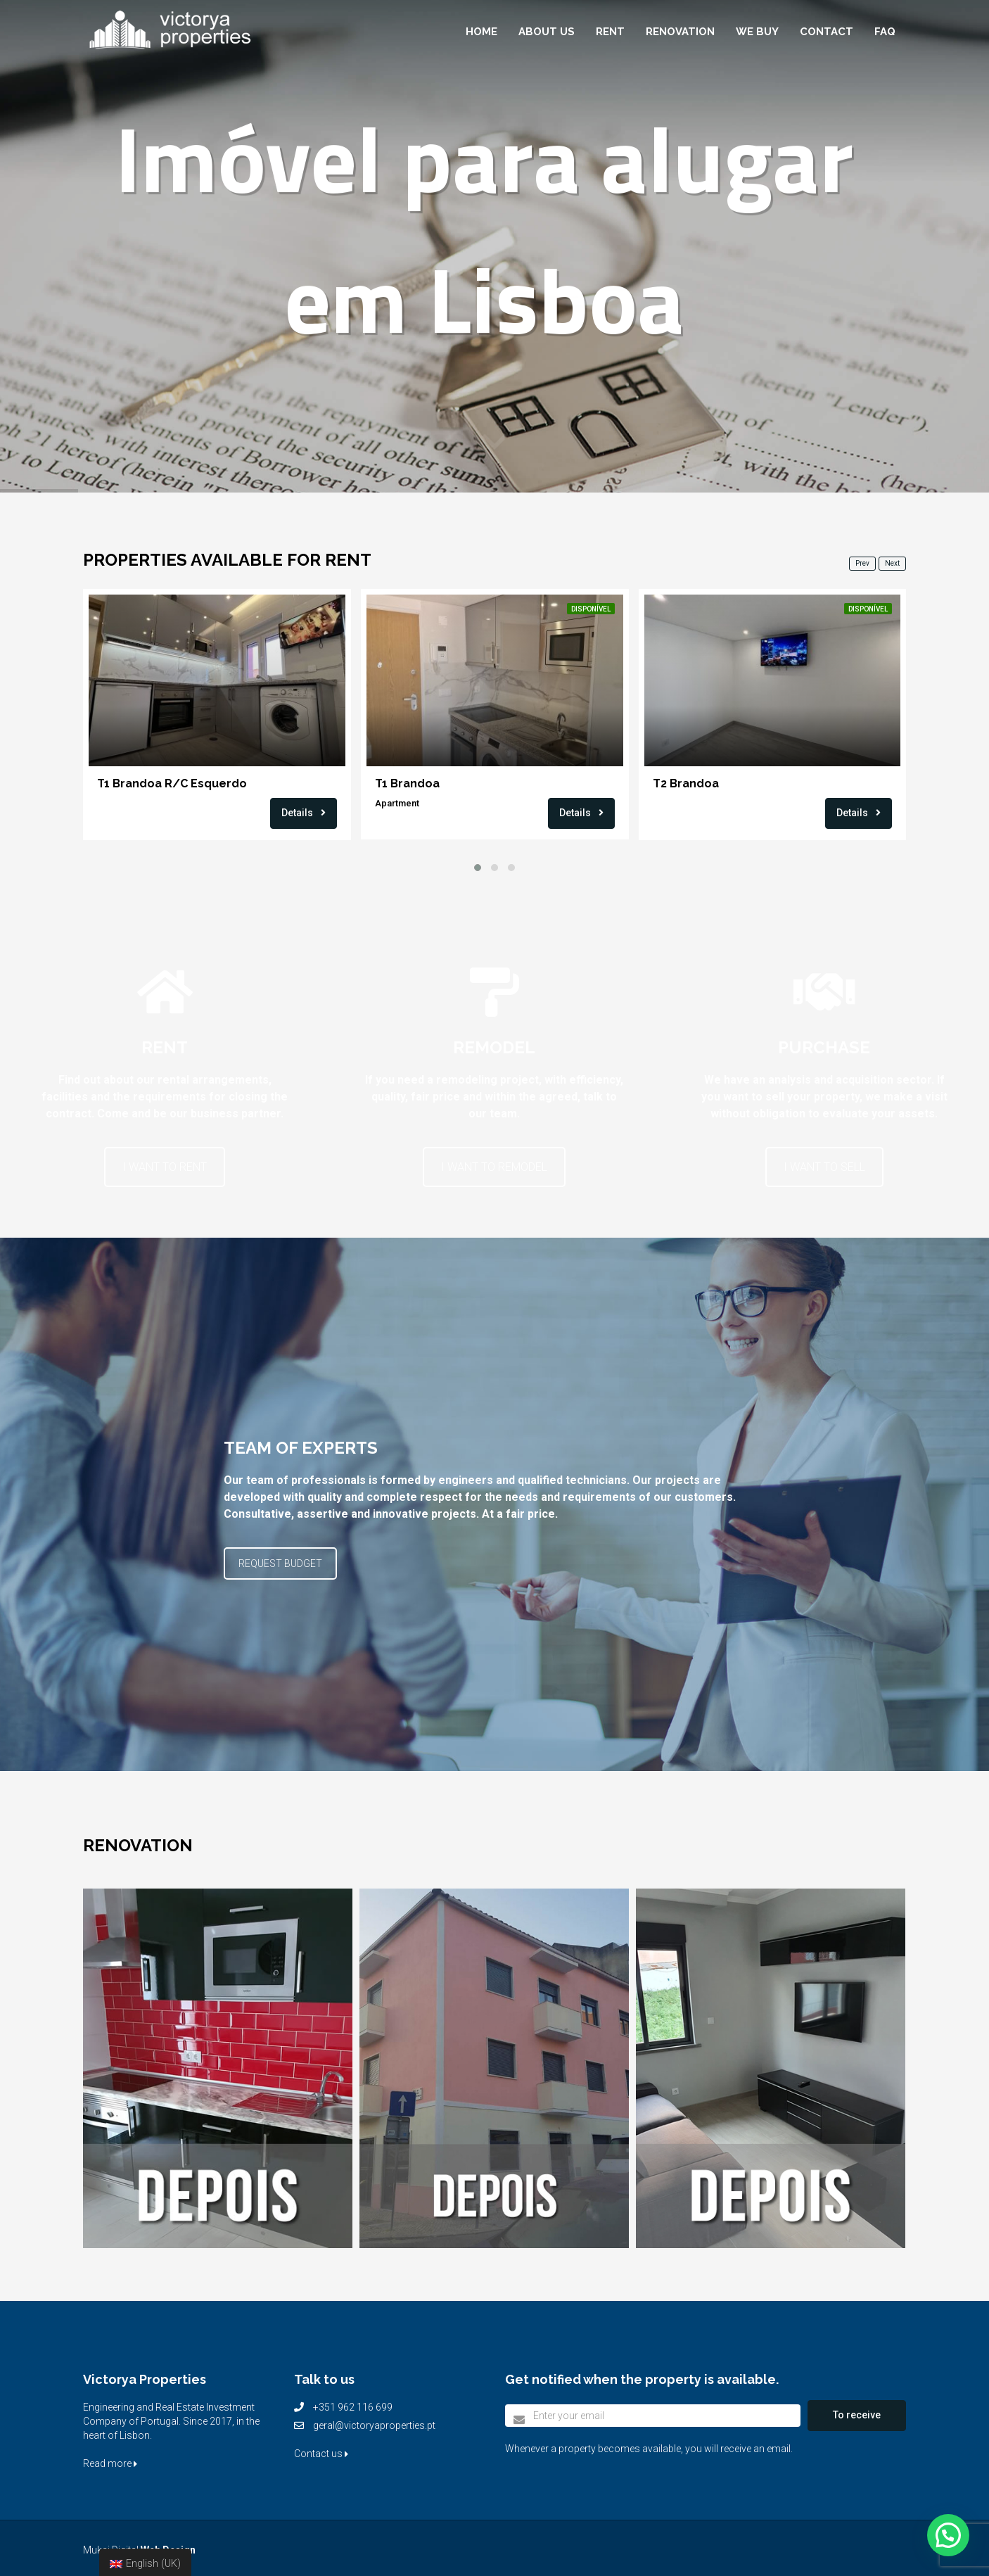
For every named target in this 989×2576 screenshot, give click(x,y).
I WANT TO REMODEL (494, 1167)
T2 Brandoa (686, 783)
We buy (757, 31)
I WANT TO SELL (824, 1167)
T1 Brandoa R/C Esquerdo (172, 783)
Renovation (680, 31)
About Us (546, 31)
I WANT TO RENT (164, 1167)
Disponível (591, 609)
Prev (862, 563)
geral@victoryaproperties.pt (374, 2425)
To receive (857, 2414)
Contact (826, 31)
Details (303, 812)
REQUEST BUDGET (280, 1563)
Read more (110, 2463)
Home (481, 31)
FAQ (884, 31)
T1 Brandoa (407, 783)
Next (892, 563)
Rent (610, 31)
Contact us (321, 2453)
